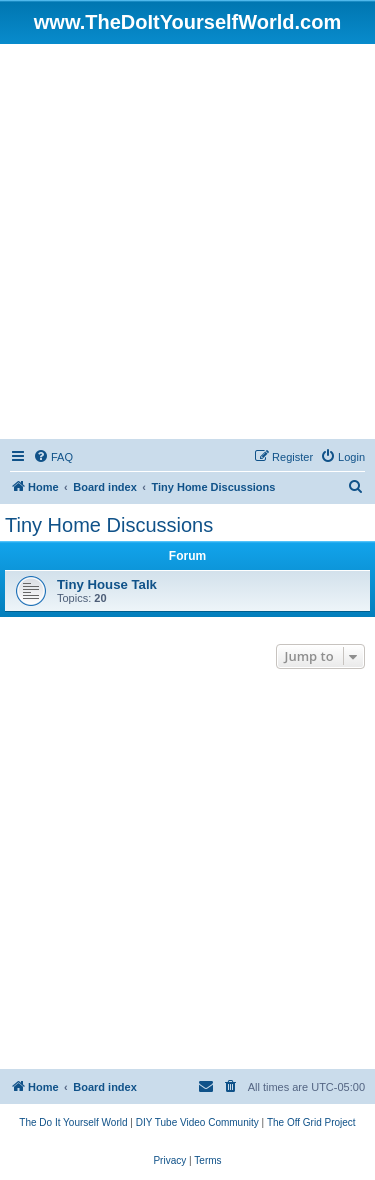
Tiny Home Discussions (109, 525)
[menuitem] (53, 457)
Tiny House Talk (107, 584)
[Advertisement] (187, 241)
